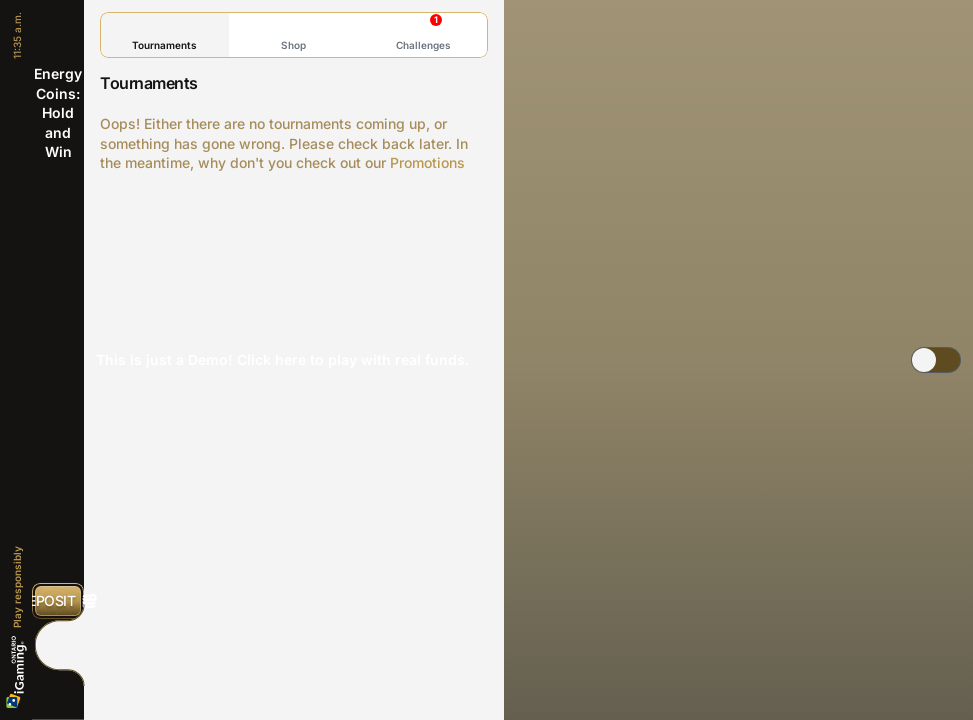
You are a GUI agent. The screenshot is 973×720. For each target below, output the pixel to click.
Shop (293, 34)
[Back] (58, 30)
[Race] (58, 645)
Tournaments (164, 34)
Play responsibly (17, 587)
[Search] (58, 689)
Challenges (423, 32)
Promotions (427, 162)
